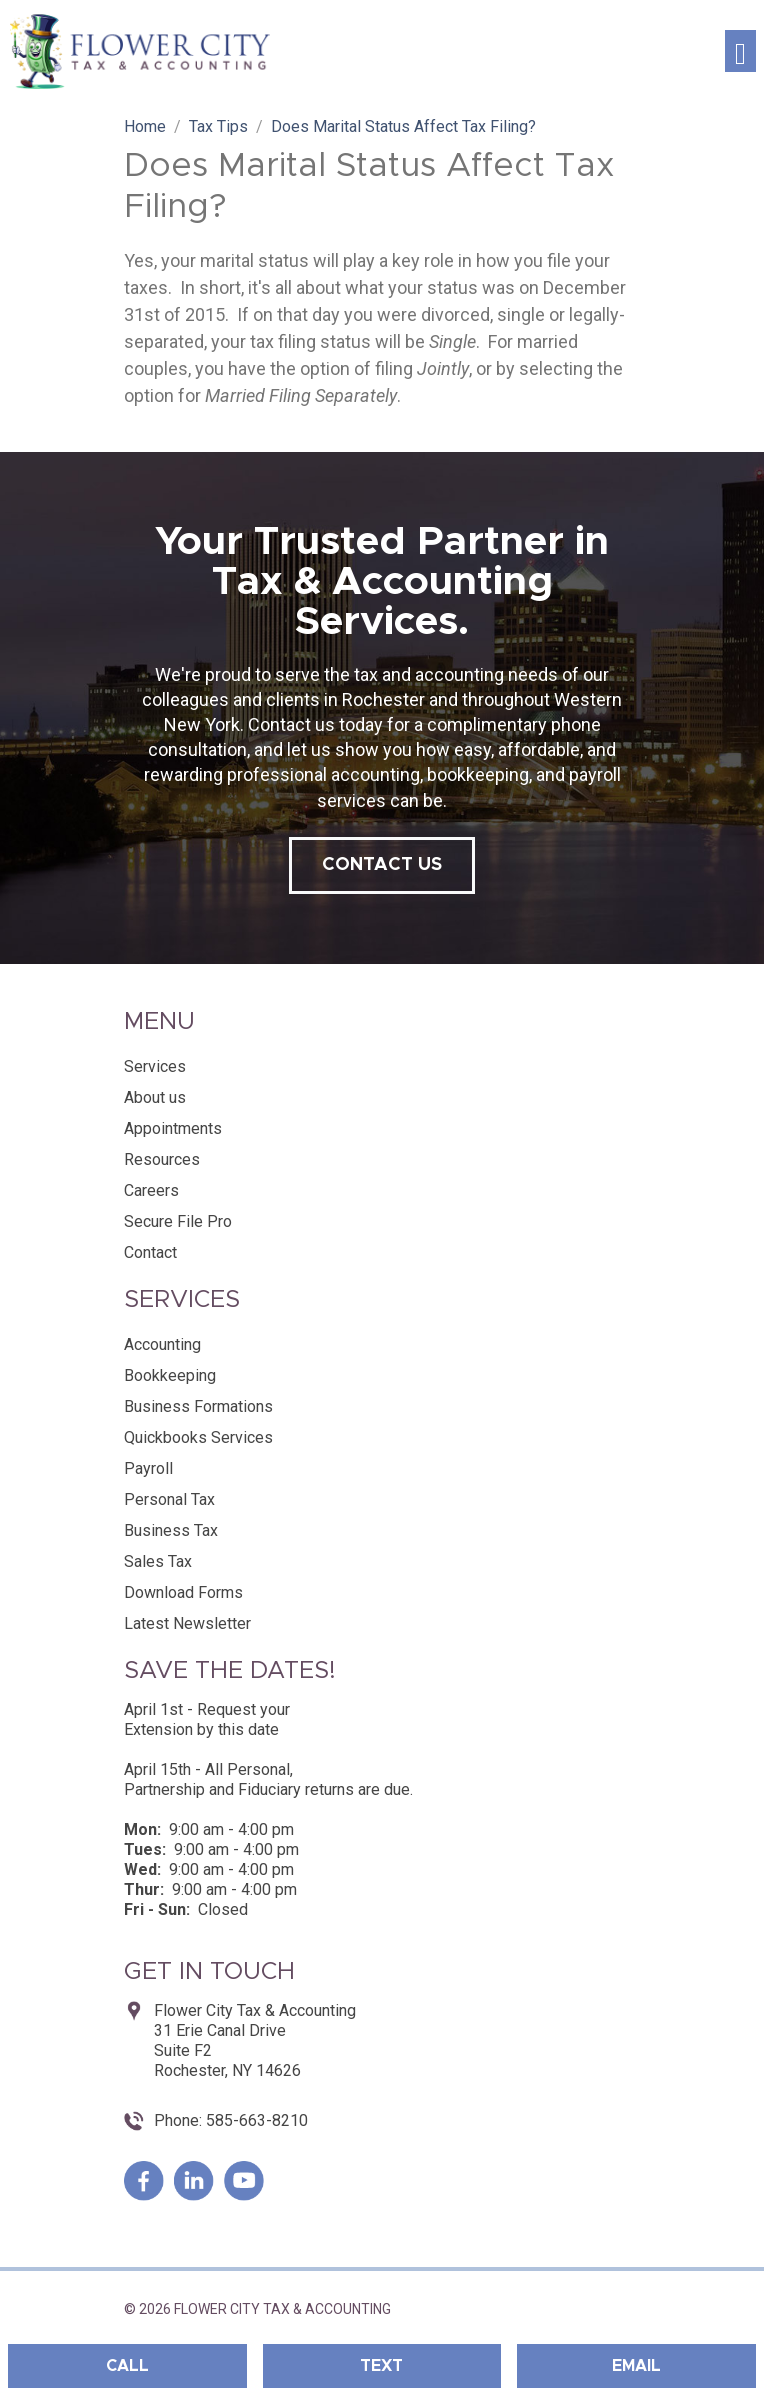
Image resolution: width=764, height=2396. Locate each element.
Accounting (162, 1344)
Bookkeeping (170, 1375)
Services (155, 1066)
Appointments (173, 1128)
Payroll (148, 1468)
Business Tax (171, 1530)
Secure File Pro (178, 1221)
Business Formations (198, 1406)
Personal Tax (169, 1499)
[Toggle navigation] (740, 51)
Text (381, 2366)
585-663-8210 (255, 2120)
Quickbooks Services (198, 1437)
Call (127, 2366)
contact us (382, 865)
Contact (150, 1252)
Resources (162, 1159)
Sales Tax (158, 1561)
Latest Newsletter (187, 1623)
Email (636, 2366)
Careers (151, 1190)
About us (155, 1097)
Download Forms (183, 1592)
